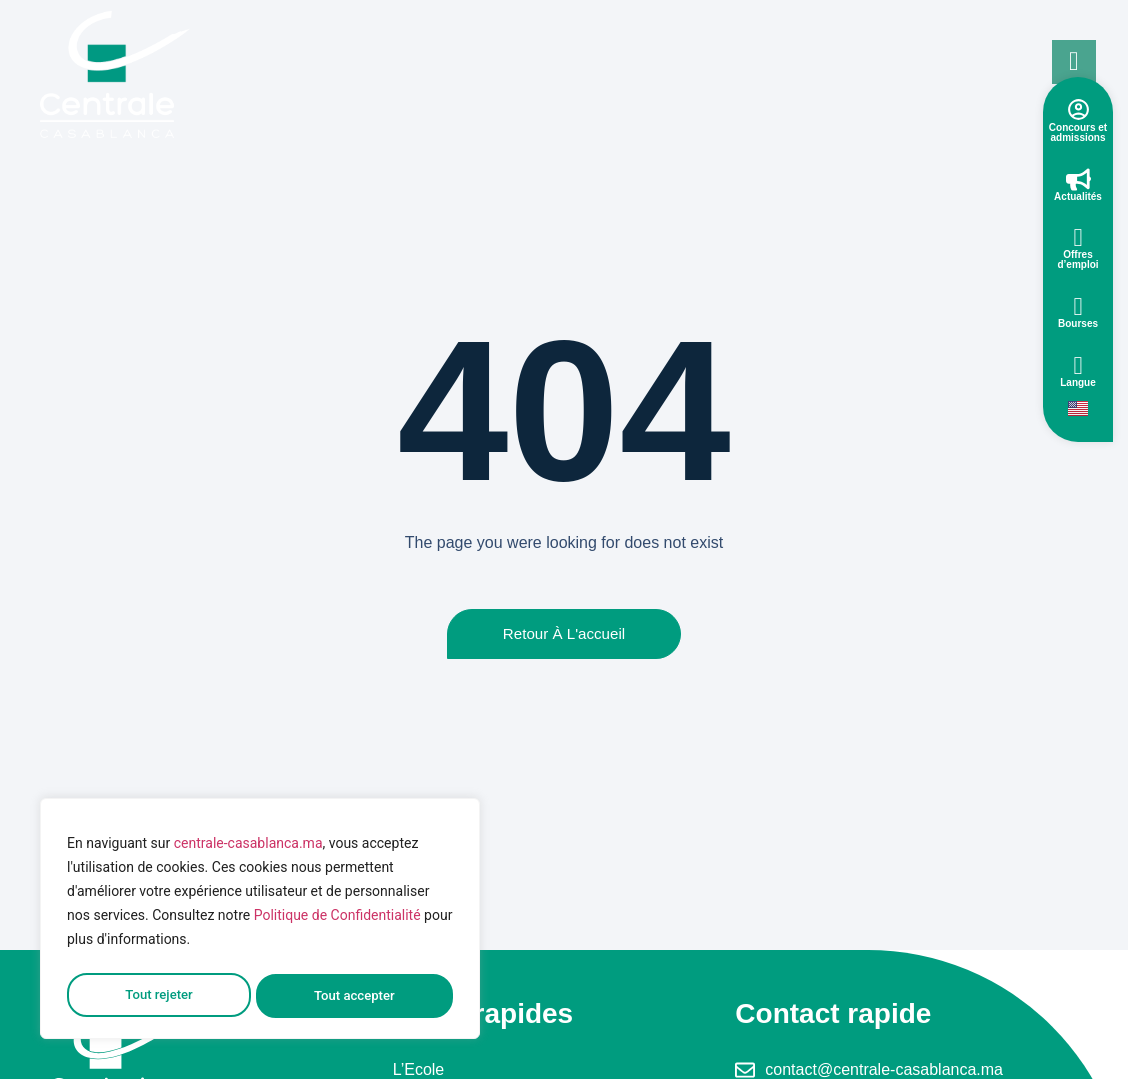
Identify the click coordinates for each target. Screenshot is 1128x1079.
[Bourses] (1078, 306)
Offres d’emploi (1077, 259)
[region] (260, 922)
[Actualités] (1078, 179)
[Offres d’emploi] (1078, 237)
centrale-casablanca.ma (248, 850)
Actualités (1078, 196)
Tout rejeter (158, 996)
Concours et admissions (1078, 132)
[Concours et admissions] (1078, 109)
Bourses (1078, 323)
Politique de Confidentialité (337, 922)
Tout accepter (355, 996)
